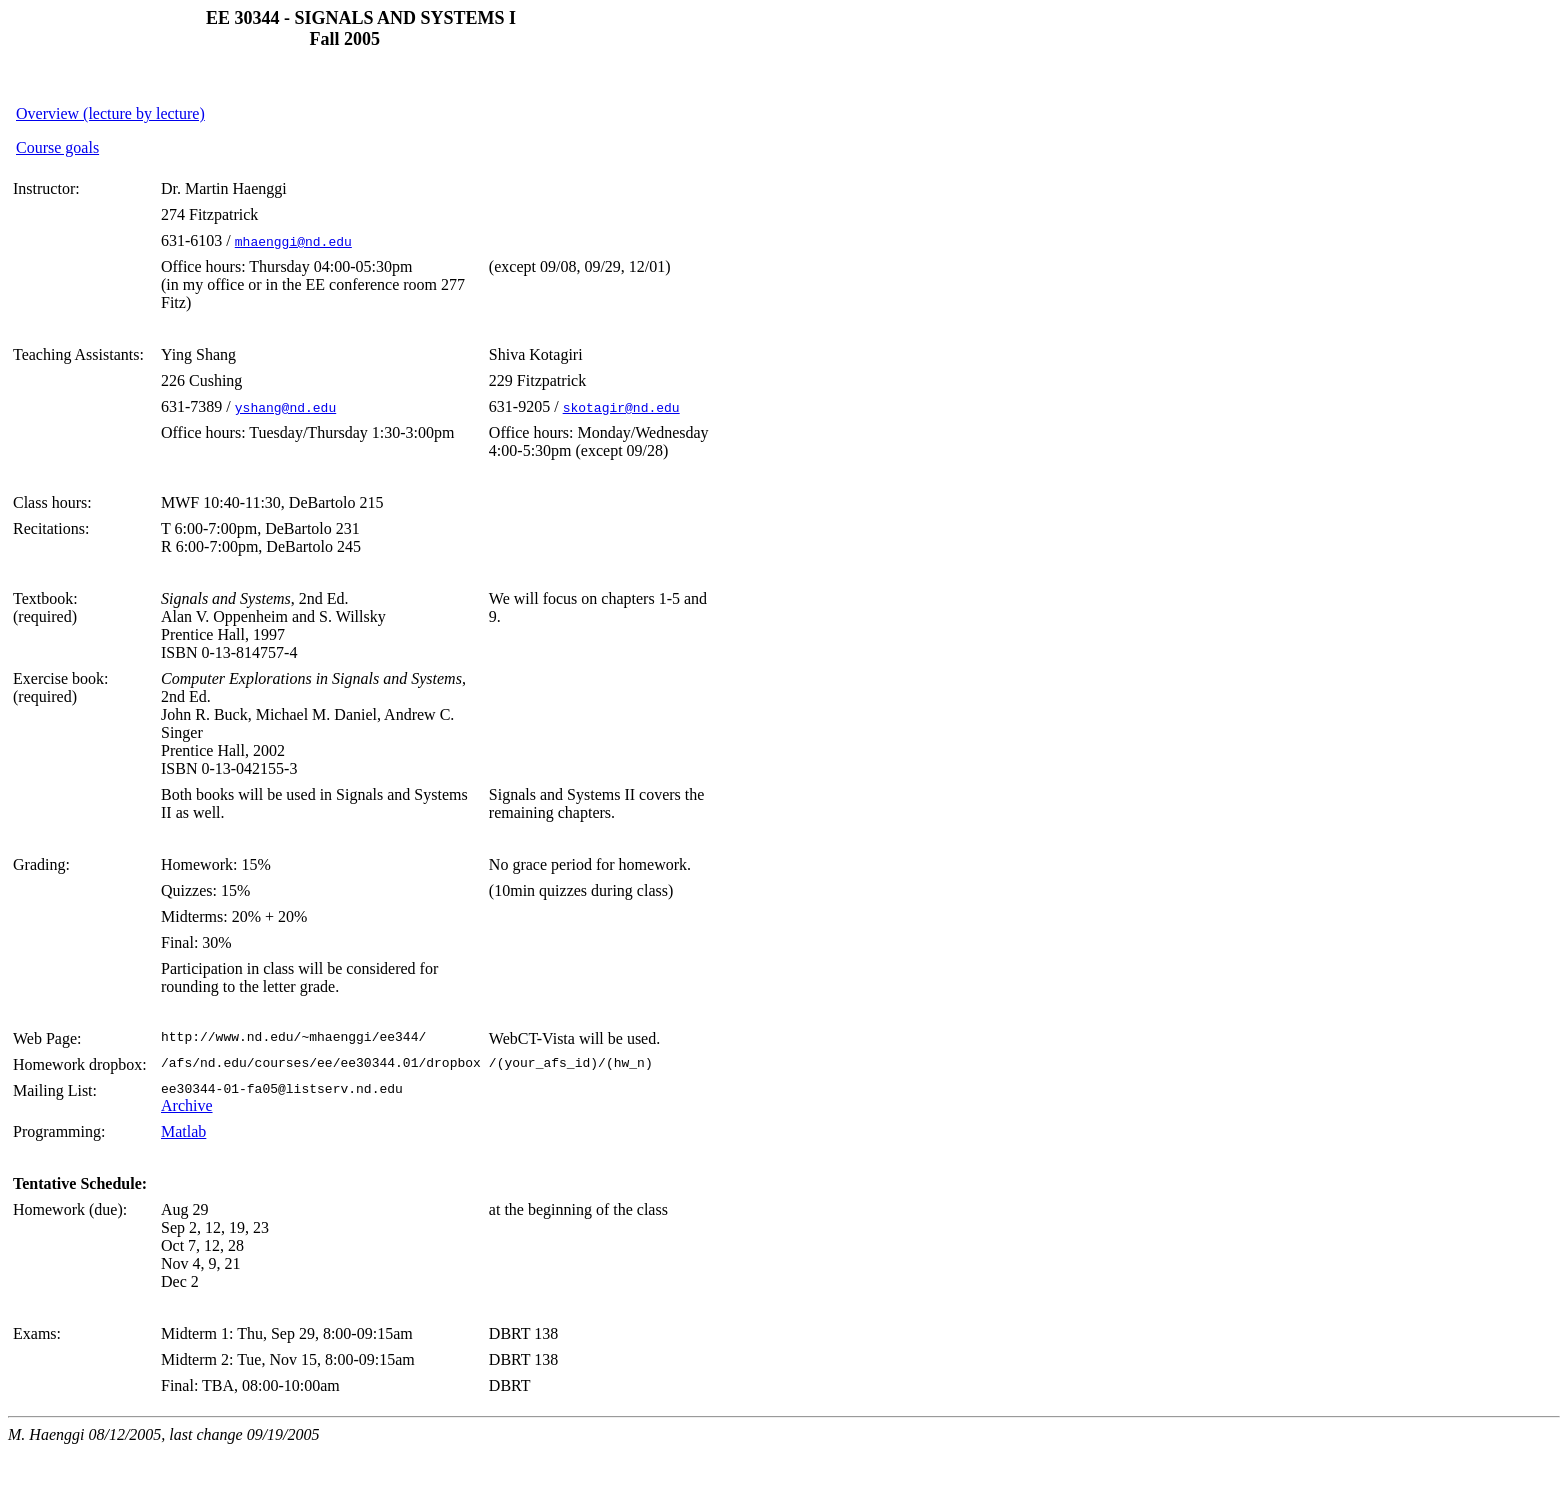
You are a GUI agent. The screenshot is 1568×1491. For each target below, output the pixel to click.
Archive (187, 1108)
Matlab (183, 1134)
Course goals (57, 147)
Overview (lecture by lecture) (110, 113)
